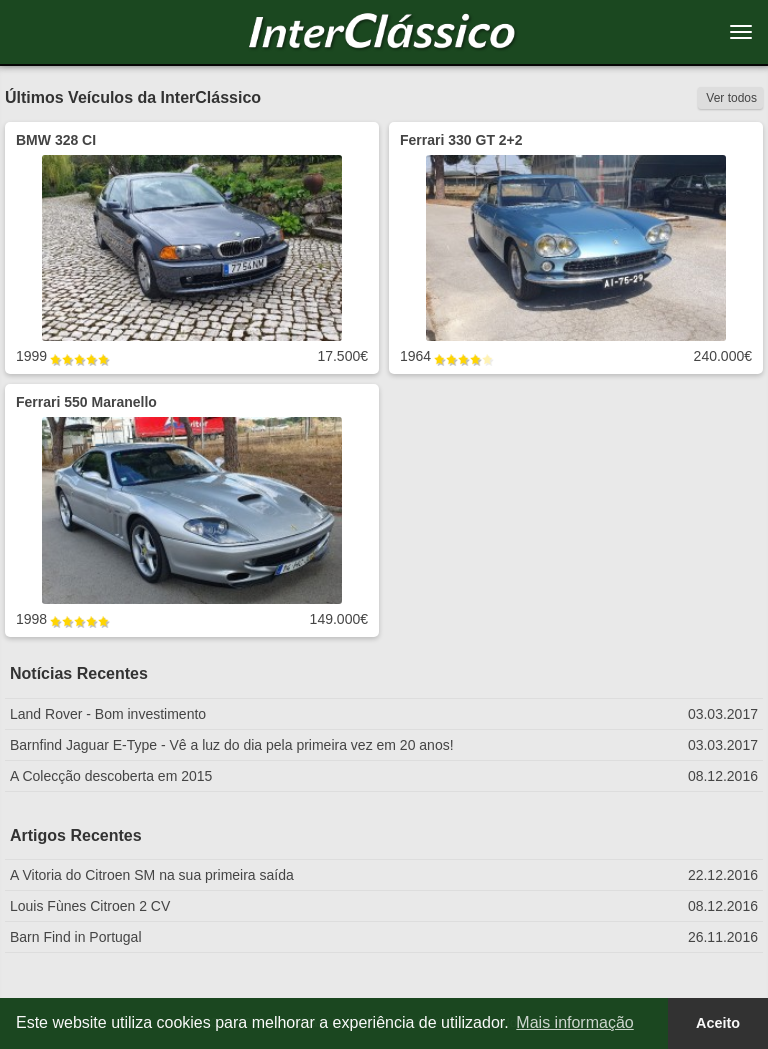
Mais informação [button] (574, 1022)
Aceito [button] (718, 1023)
